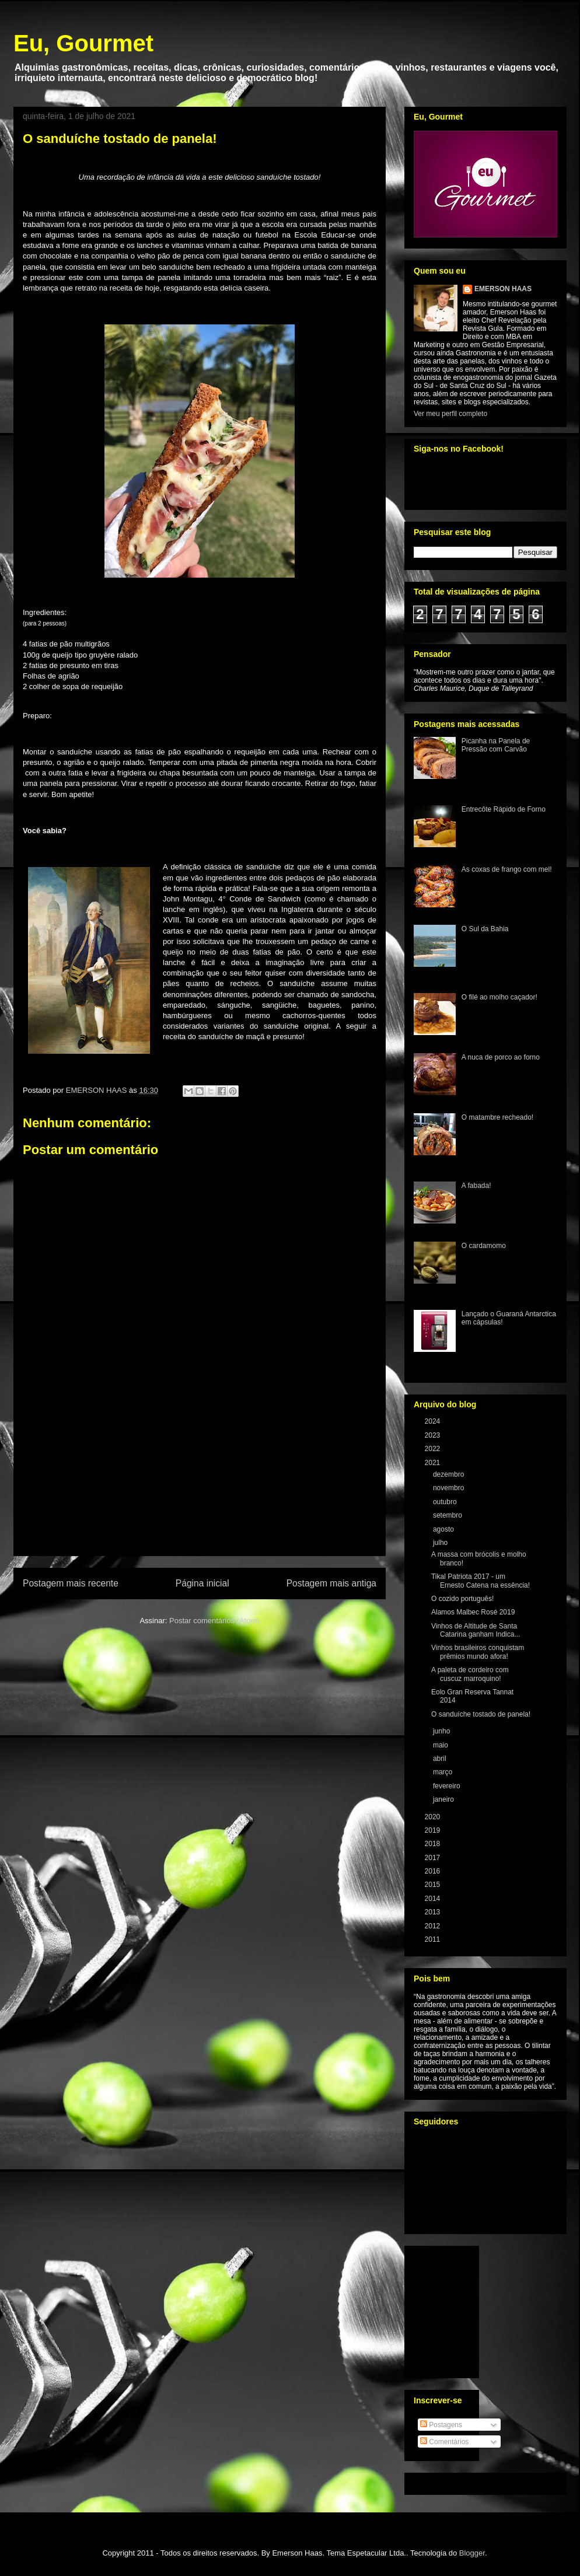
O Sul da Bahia (485, 929)
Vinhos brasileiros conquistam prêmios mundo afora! (477, 1652)
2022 (433, 1449)
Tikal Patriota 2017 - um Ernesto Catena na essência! (480, 1580)
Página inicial (202, 1583)
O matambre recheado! (497, 1117)
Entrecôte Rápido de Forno (504, 809)
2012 (433, 1926)
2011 (433, 1939)
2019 (433, 1830)
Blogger (472, 2553)
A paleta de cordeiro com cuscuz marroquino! (470, 1674)
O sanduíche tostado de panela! (480, 1714)
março (444, 1772)
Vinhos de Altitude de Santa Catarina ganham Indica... (475, 1630)
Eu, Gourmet (83, 43)
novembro (449, 1488)
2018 (433, 1844)
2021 (433, 1463)
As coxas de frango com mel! (507, 869)
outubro (446, 1502)
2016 (433, 1871)
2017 (433, 1858)
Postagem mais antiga (331, 1583)
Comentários (444, 2442)
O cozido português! (462, 1599)
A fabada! (476, 1186)
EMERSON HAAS (503, 289)
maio (441, 1745)
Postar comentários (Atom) (214, 1620)
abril (440, 1758)
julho (441, 1543)
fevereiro (447, 1786)
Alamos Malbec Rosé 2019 (473, 1612)
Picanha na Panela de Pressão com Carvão (496, 745)
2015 (433, 1885)
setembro (448, 1515)
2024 (433, 1421)
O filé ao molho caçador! (499, 997)
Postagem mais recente (70, 1583)
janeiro (444, 1799)
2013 (433, 1912)
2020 (433, 1817)
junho (442, 1731)
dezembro (449, 1474)
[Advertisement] (199, 1488)
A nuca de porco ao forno (501, 1057)
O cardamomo (484, 1246)
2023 (433, 1435)
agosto (444, 1529)
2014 (433, 1899)
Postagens (441, 2425)
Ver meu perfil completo (450, 414)
